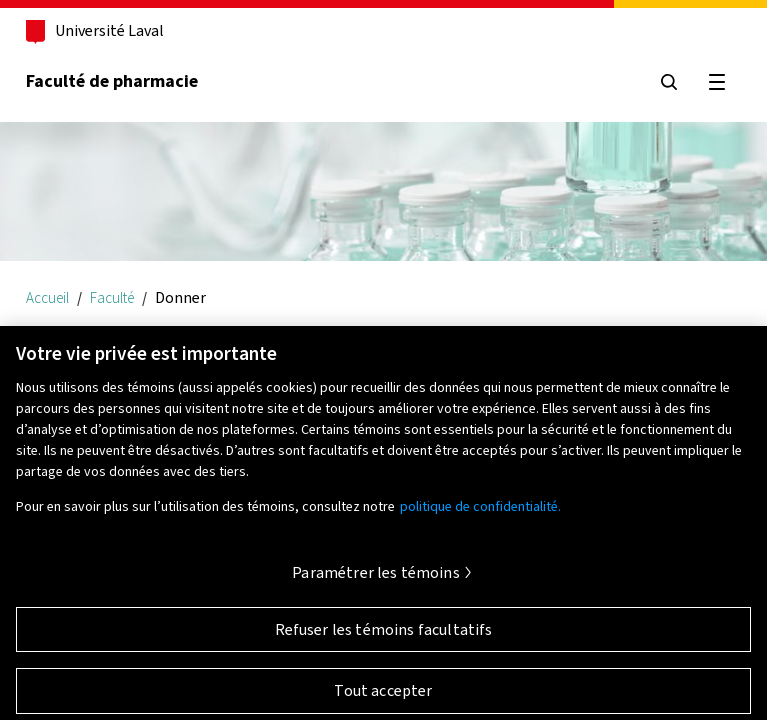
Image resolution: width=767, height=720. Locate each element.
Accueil (47, 297)
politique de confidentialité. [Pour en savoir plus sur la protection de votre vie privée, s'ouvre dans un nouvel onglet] (480, 512)
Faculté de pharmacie (112, 81)
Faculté (112, 297)
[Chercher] (669, 82)
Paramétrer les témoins (376, 578)
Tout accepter (383, 696)
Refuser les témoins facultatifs (384, 635)
